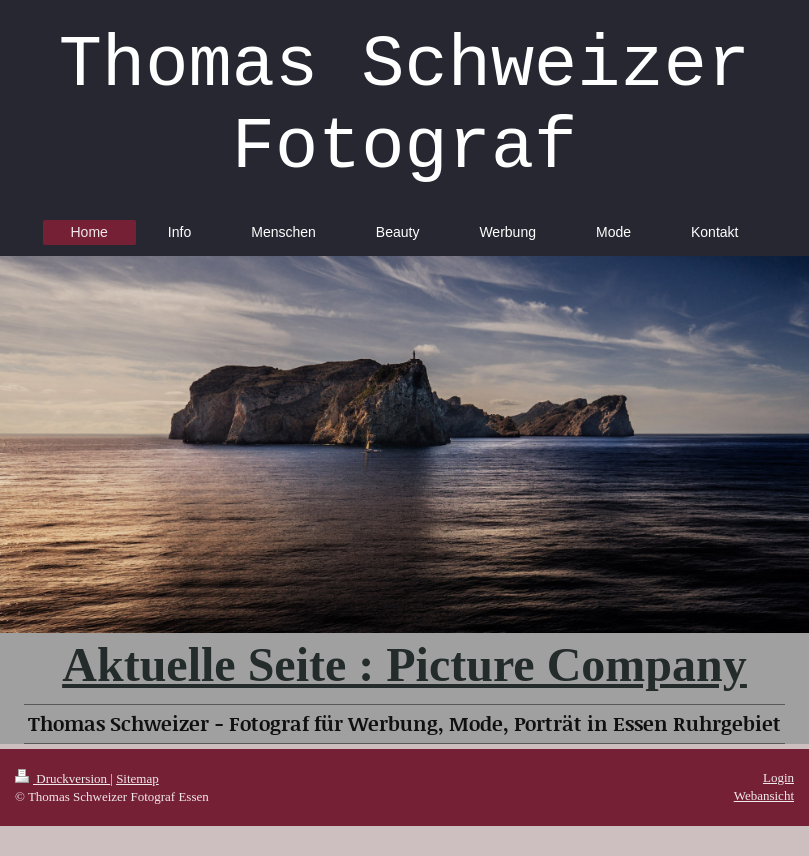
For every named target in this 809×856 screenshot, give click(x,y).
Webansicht (764, 795)
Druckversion (62, 778)
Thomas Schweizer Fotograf (404, 107)
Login (778, 777)
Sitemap (137, 778)
